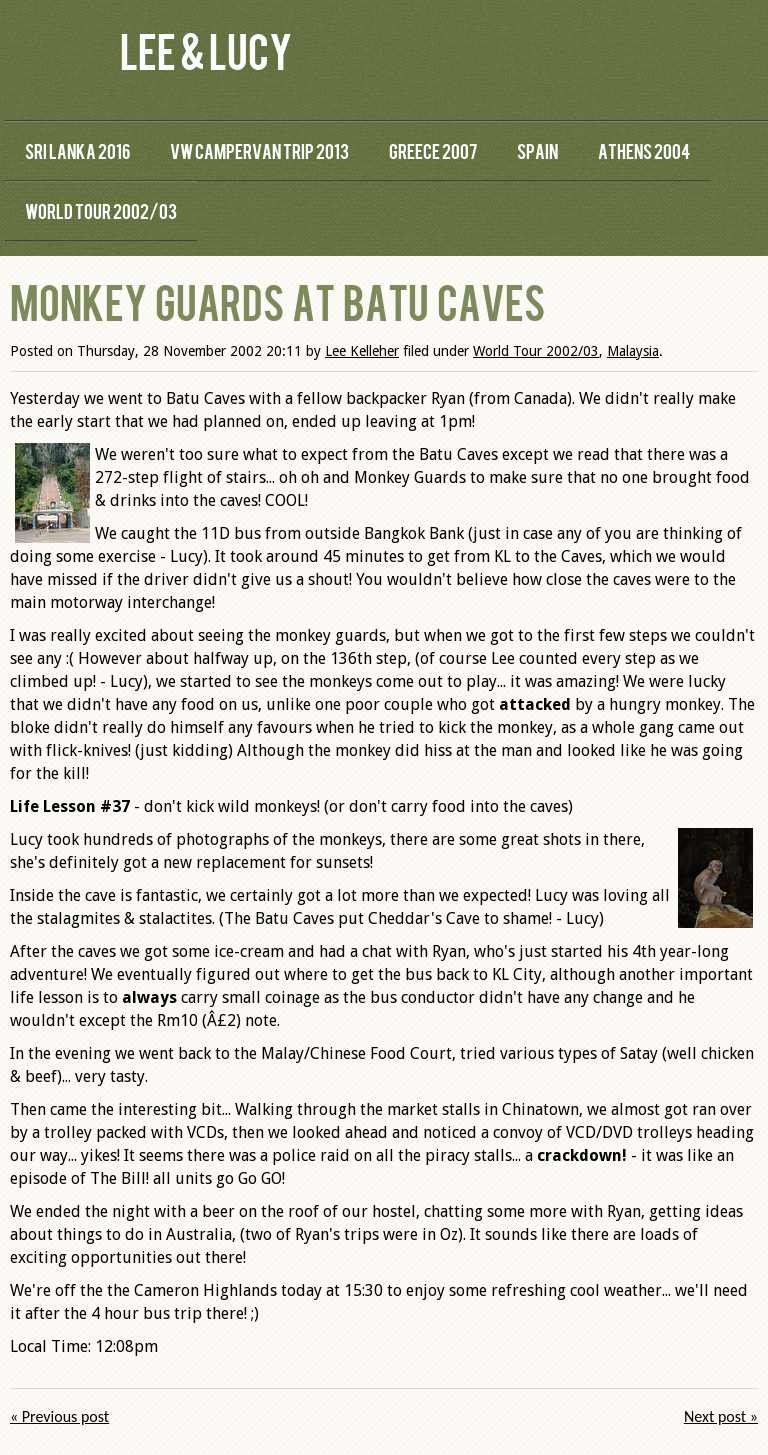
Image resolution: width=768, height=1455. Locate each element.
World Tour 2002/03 (101, 210)
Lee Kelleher (362, 351)
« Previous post (59, 1416)
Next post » (721, 1416)
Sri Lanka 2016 (77, 150)
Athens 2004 (644, 150)
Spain (537, 150)
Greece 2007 (433, 150)
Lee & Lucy (206, 49)
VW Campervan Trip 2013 (259, 150)
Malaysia (633, 351)
